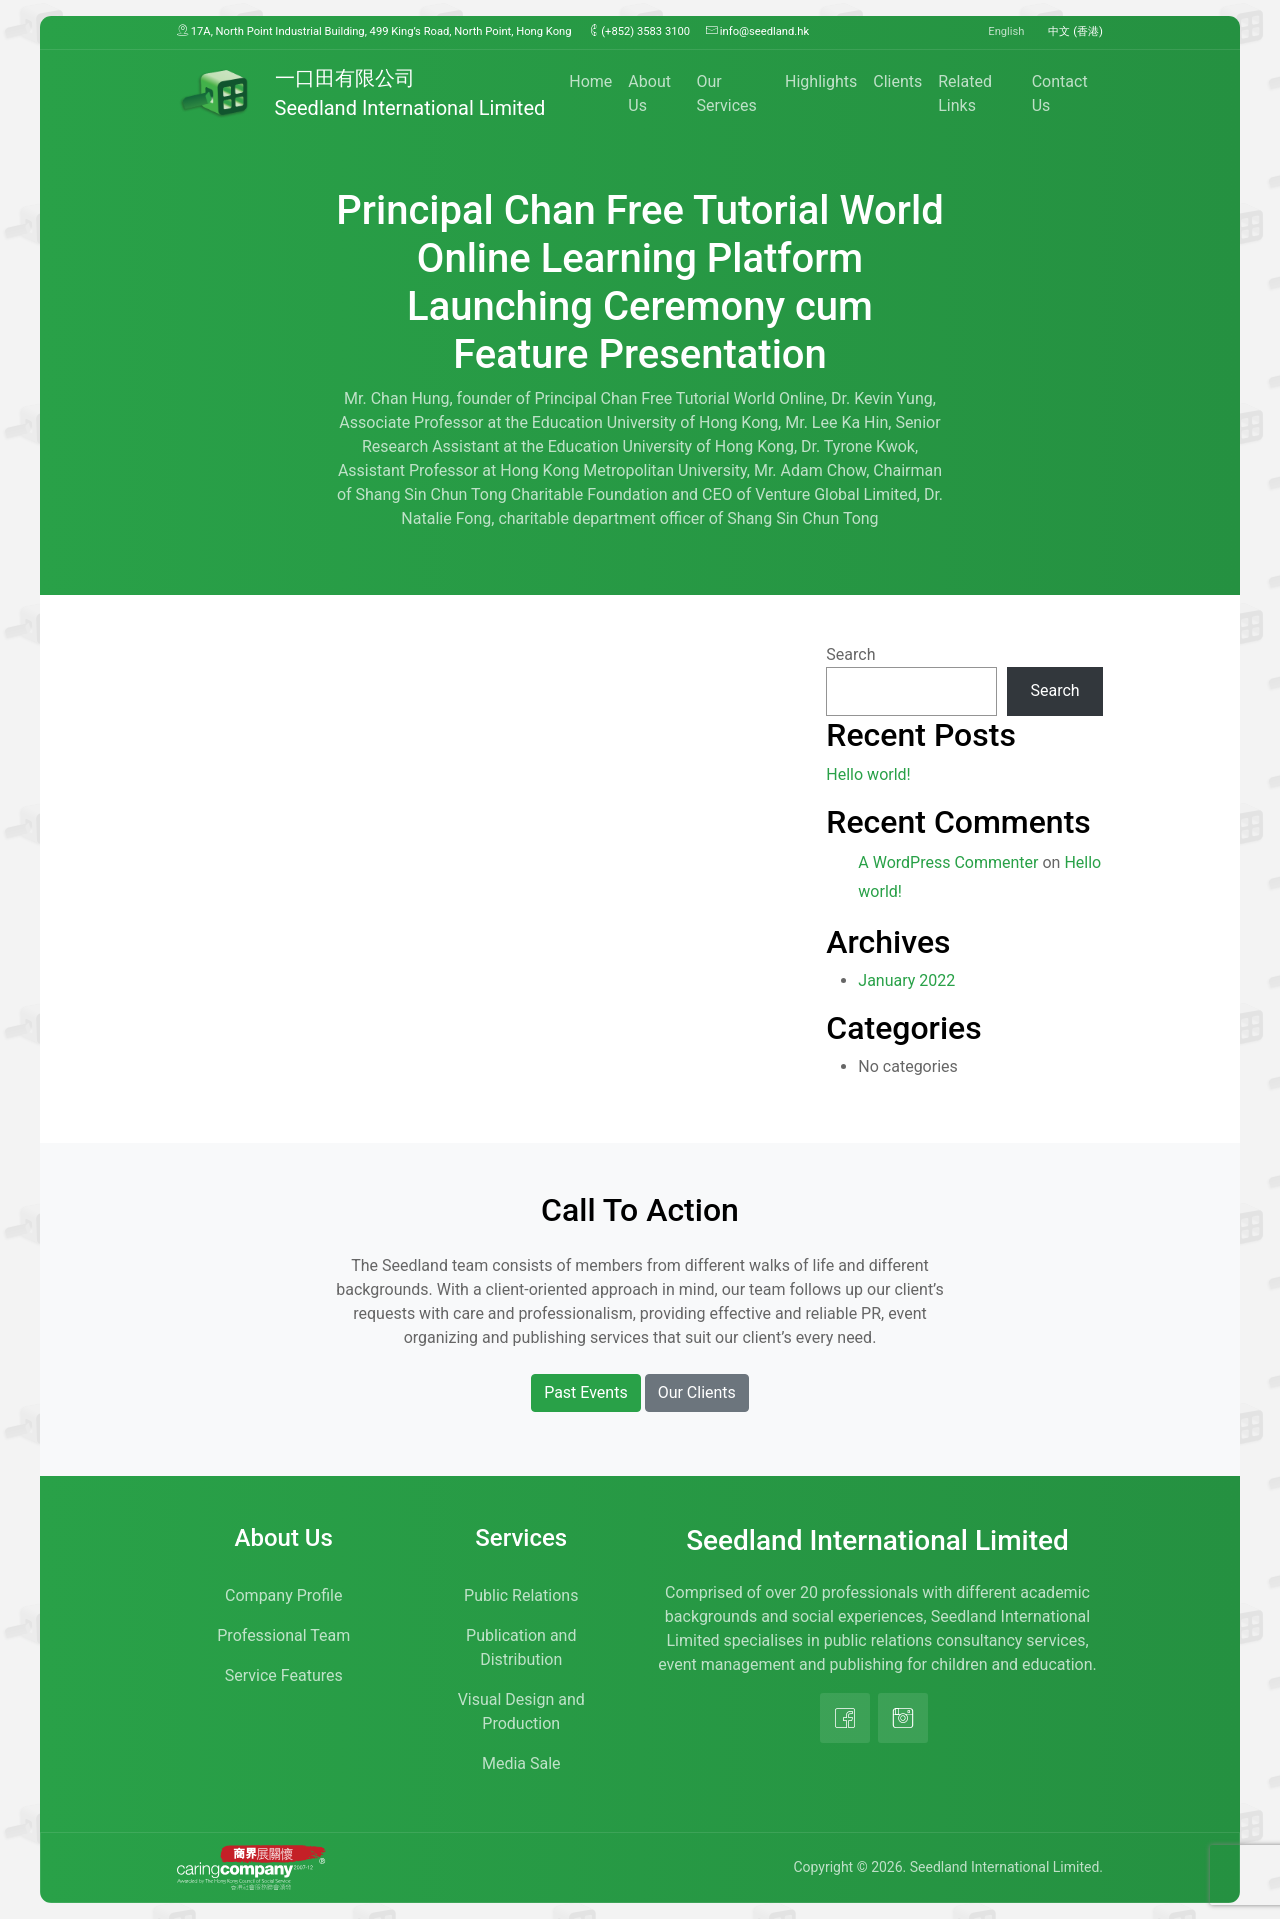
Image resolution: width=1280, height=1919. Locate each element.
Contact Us (1060, 93)
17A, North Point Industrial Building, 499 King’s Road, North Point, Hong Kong (374, 31)
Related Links (965, 93)
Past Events (586, 1392)
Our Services (726, 93)
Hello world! (868, 774)
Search (850, 654)
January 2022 (906, 980)
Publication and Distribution (521, 1647)
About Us (649, 93)
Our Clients (697, 1392)
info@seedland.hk (757, 31)
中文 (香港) (1075, 31)
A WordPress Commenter (948, 862)
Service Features (284, 1675)
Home (590, 81)
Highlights (821, 81)
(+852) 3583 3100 (639, 31)
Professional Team (283, 1635)
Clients (897, 81)
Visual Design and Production (521, 1711)
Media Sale (521, 1763)
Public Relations (521, 1595)
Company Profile (283, 1595)
